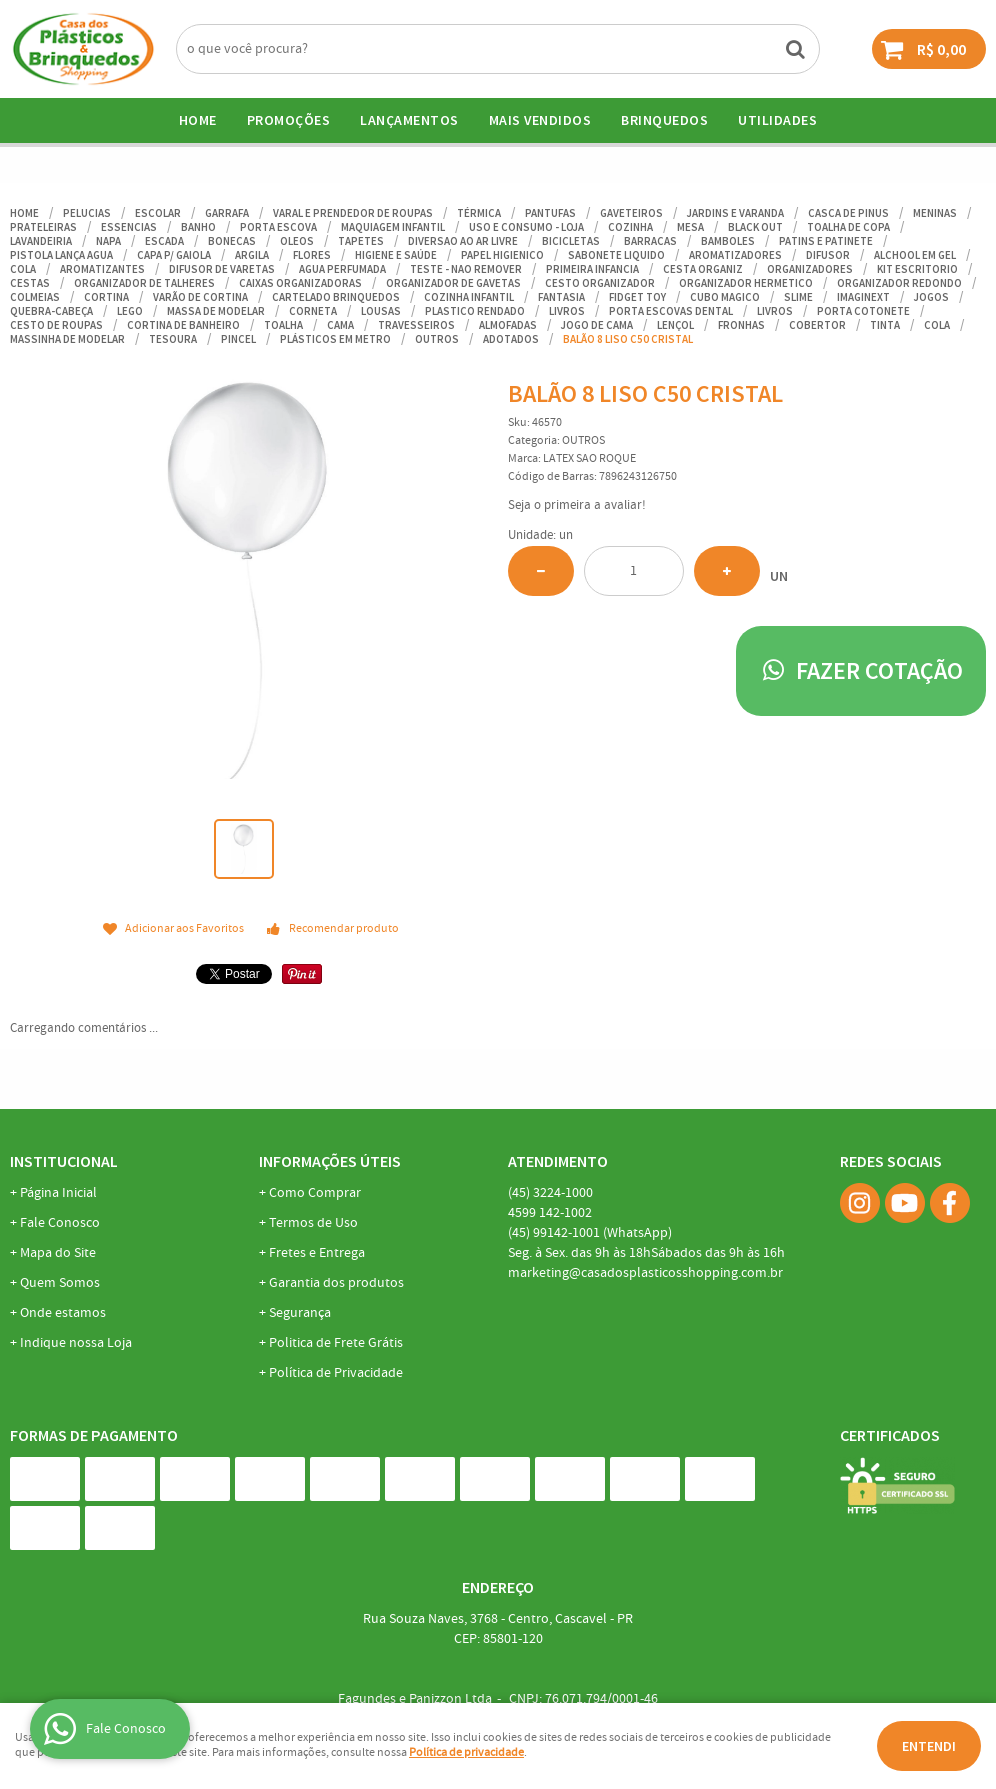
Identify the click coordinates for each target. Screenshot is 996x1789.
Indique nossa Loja (76, 1343)
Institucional (64, 1161)
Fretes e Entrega (317, 1253)
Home (198, 120)
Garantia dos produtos (336, 1283)
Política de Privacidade (336, 1373)
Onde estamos (63, 1313)
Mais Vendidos (540, 120)
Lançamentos (409, 120)
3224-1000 (550, 1193)
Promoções (289, 120)
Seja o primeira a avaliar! (577, 505)
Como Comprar (315, 1193)
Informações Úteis (330, 1161)
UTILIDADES (777, 120)
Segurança (300, 1313)
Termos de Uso (313, 1223)
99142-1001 (590, 1233)
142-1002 (550, 1213)
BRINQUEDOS (664, 120)
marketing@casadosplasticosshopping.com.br (645, 1273)
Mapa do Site (58, 1253)
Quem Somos (60, 1283)
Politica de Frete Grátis (336, 1343)
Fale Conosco (60, 1223)
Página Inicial (58, 1193)
